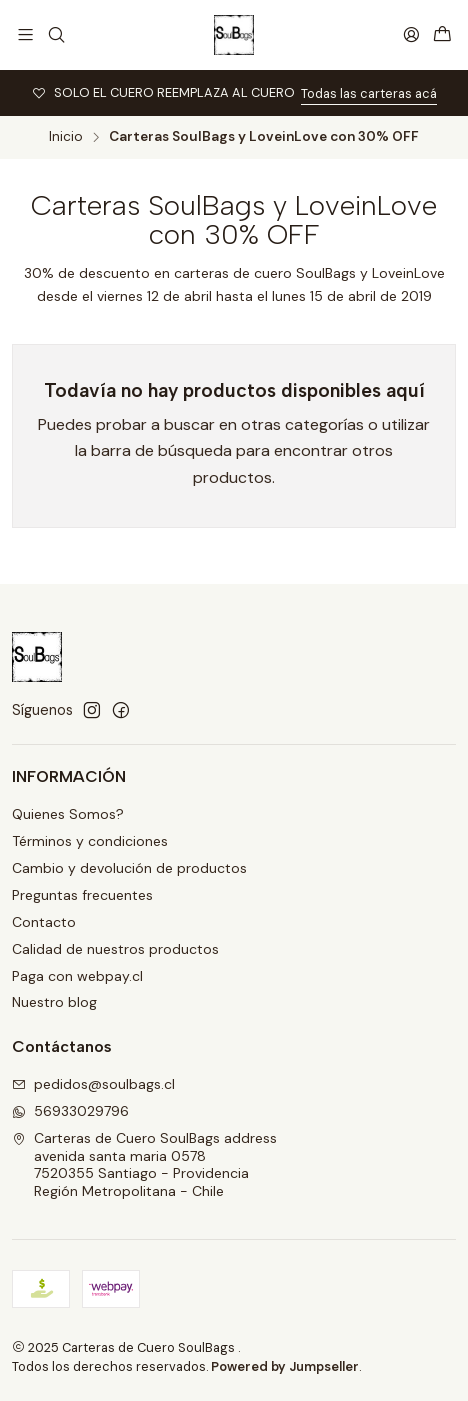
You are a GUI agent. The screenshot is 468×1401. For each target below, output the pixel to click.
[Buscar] (55, 34)
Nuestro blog (54, 1002)
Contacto (44, 922)
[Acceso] (411, 34)
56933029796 (70, 1111)
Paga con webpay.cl (77, 976)
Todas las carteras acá (369, 93)
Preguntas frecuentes (82, 895)
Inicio (66, 137)
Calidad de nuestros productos (115, 949)
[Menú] (25, 34)
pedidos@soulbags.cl (93, 1084)
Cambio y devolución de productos (129, 868)
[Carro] (442, 34)
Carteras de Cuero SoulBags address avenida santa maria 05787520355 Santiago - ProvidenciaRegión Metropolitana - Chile (144, 1164)
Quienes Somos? (68, 814)
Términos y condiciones (90, 841)
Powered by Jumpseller (285, 1366)
